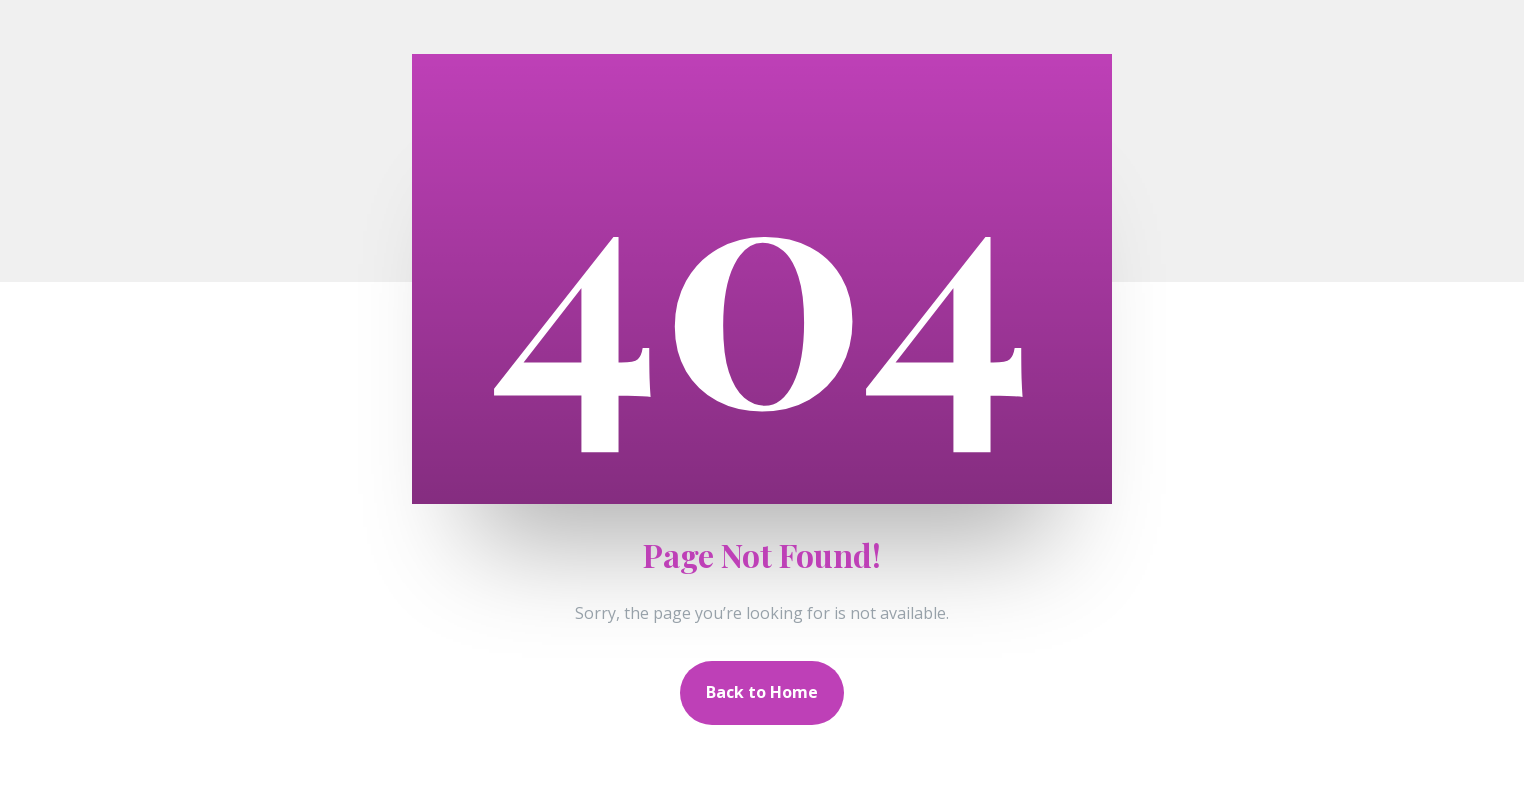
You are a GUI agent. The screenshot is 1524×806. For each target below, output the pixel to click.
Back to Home (762, 692)
